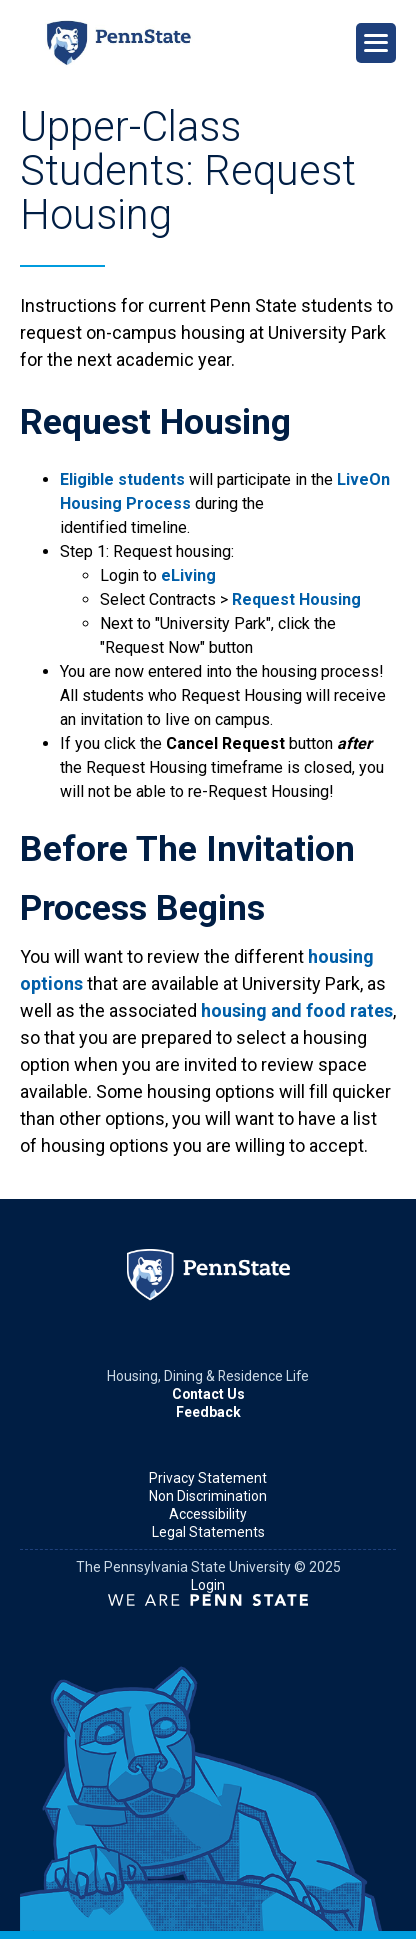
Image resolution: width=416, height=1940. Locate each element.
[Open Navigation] (376, 43)
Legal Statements (208, 1532)
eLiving (188, 575)
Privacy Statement (208, 1478)
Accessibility (208, 1514)
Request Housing (296, 599)
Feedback (208, 1412)
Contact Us (208, 1394)
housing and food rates (297, 1010)
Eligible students (122, 479)
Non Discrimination (208, 1496)
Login (208, 1585)
